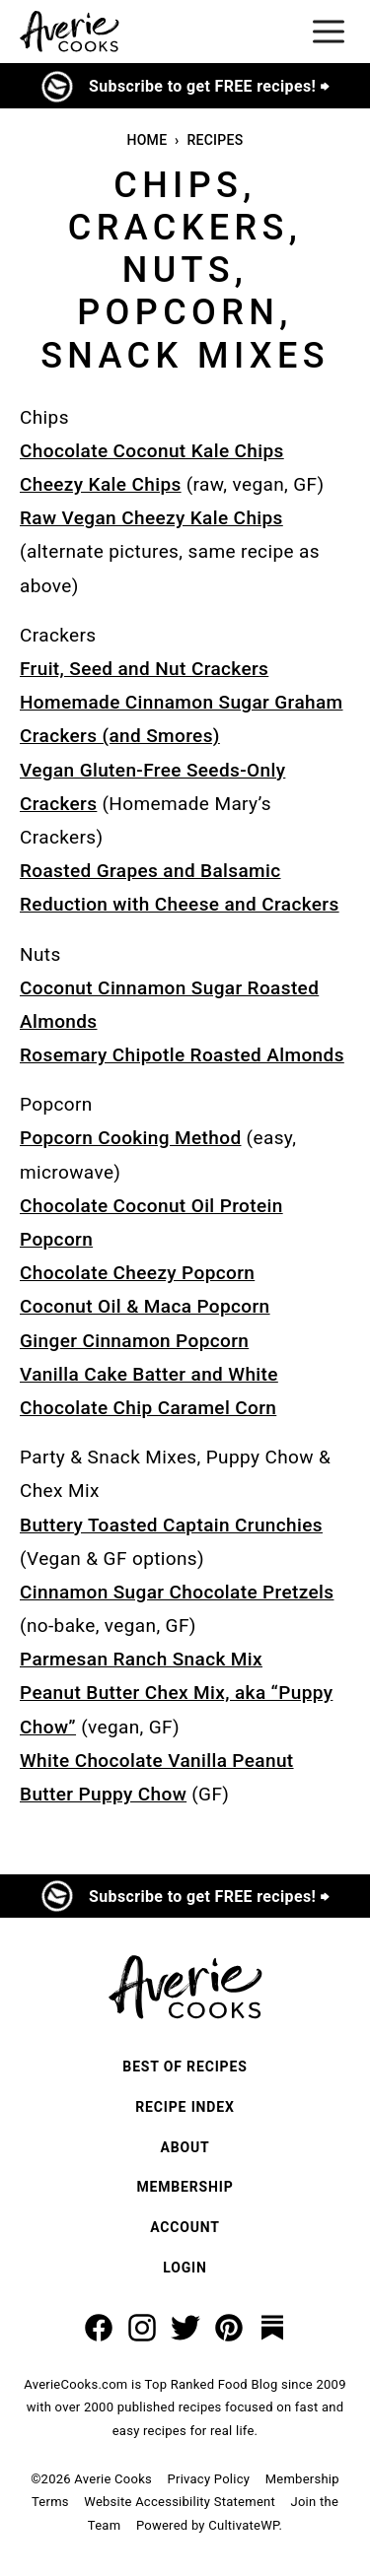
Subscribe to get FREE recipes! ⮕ (209, 86)
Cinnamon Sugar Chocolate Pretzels (176, 1592)
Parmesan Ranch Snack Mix (141, 1659)
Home (146, 140)
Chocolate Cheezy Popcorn (137, 1272)
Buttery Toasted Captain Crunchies (171, 1525)
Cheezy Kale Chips (101, 484)
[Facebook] (98, 2327)
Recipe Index (184, 2107)
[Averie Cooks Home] (69, 31)
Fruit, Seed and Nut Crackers (144, 668)
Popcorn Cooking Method (131, 1137)
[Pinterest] (229, 2327)
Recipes (214, 140)
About (184, 2147)
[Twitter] (185, 2327)
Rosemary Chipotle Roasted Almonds (182, 1055)
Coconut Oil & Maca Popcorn (145, 1306)
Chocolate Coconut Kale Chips (152, 451)
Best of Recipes (184, 2066)
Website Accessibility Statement (179, 2501)
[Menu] (328, 31)
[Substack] (272, 2327)
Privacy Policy (209, 2479)
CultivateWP (243, 2525)
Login (185, 2267)
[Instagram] (142, 2327)
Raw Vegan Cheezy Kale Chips (151, 518)
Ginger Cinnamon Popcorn (134, 1340)
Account (185, 2227)
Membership (184, 2187)
